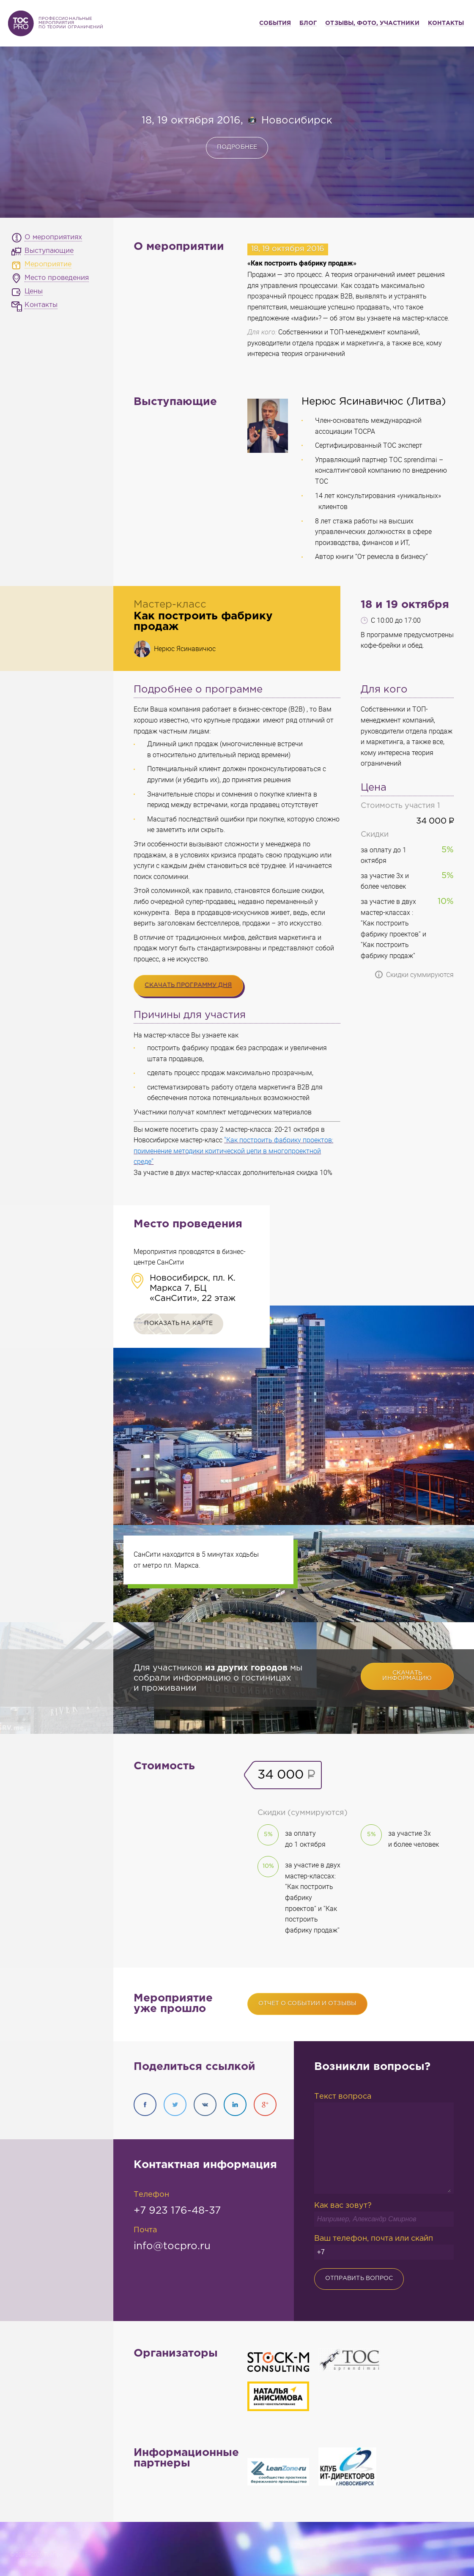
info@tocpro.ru (172, 2246)
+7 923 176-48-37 (177, 2210)
